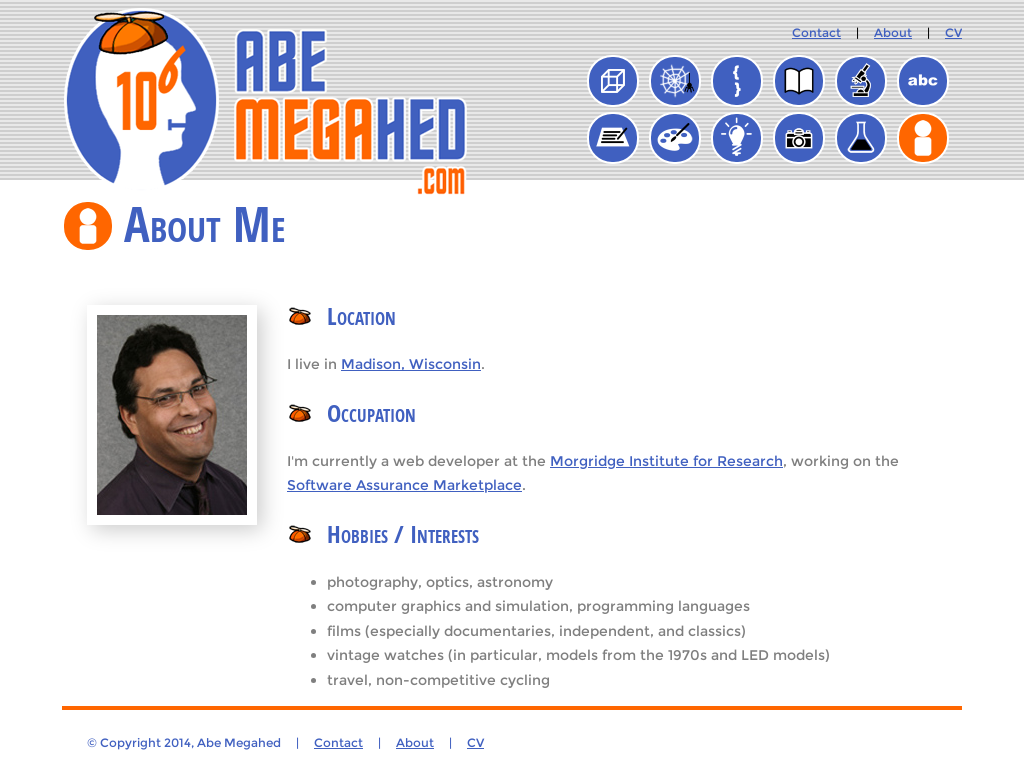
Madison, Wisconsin (411, 364)
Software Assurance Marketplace (404, 485)
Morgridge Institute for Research (666, 461)
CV (953, 32)
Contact (816, 32)
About (893, 32)
